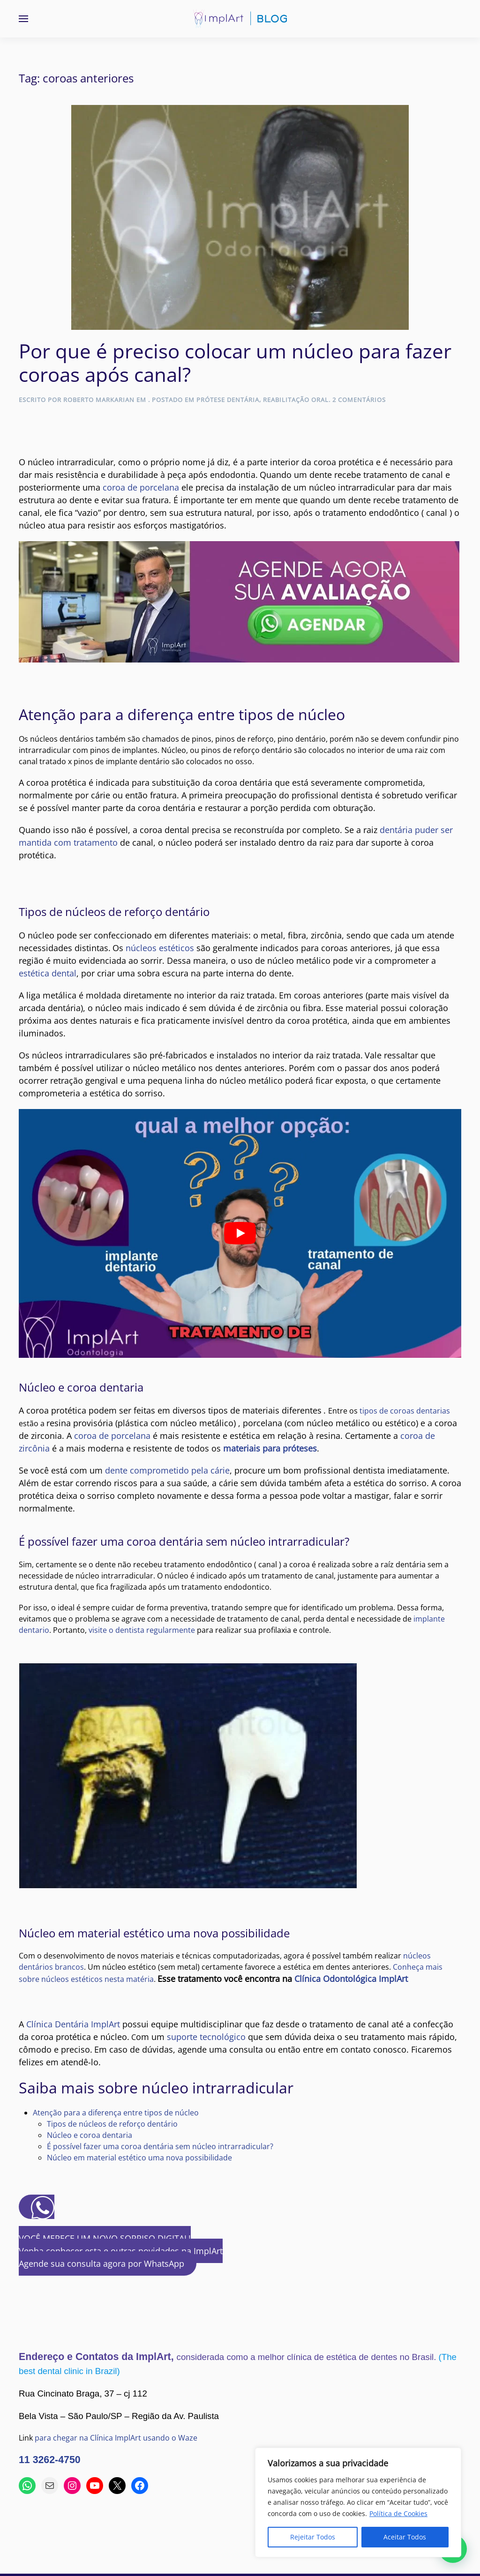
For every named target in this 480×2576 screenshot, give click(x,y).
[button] (23, 18)
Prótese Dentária (227, 399)
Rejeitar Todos (312, 2536)
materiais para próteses (270, 1448)
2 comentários (359, 399)
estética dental (47, 973)
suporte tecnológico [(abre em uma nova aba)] (206, 2036)
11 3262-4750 (50, 2459)
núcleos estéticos (160, 947)
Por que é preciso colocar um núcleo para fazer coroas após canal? (235, 362)
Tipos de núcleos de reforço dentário (112, 2124)
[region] (358, 2502)
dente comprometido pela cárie (167, 1470)
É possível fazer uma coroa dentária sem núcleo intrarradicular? (160, 2146)
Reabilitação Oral (296, 399)
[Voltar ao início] (240, 18)
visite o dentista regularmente (142, 1630)
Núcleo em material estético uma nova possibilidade (139, 2157)
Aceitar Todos (404, 2536)
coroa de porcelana (141, 487)
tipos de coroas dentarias (405, 1411)
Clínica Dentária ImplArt (73, 2024)
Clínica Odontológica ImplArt (351, 1978)
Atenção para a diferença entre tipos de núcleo (116, 2112)
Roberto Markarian (99, 399)
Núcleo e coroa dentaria (89, 2135)
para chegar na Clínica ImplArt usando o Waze (116, 2438)
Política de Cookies (398, 2513)
